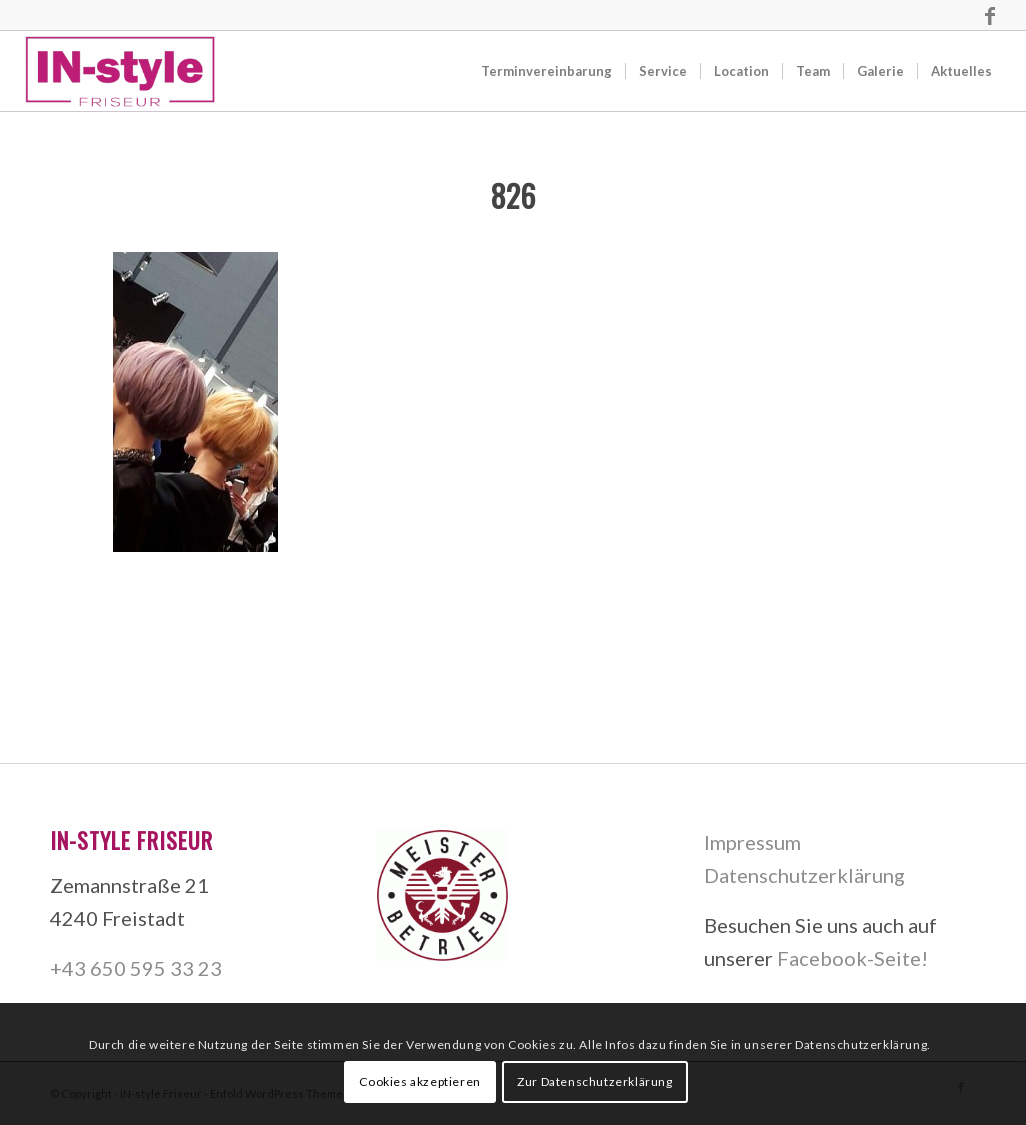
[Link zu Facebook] (990, 15)
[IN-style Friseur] (120, 71)
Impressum (752, 842)
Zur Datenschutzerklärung (594, 1081)
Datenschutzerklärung (804, 875)
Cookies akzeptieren (419, 1081)
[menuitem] (546, 71)
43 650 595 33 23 (142, 968)
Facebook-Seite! (852, 958)
